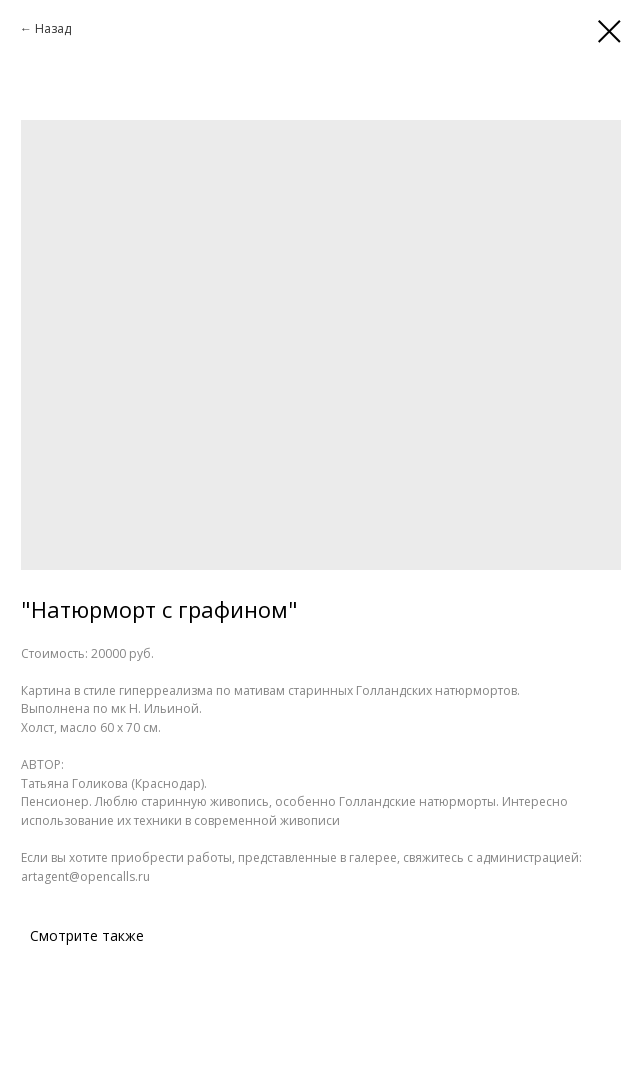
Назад (53, 28)
